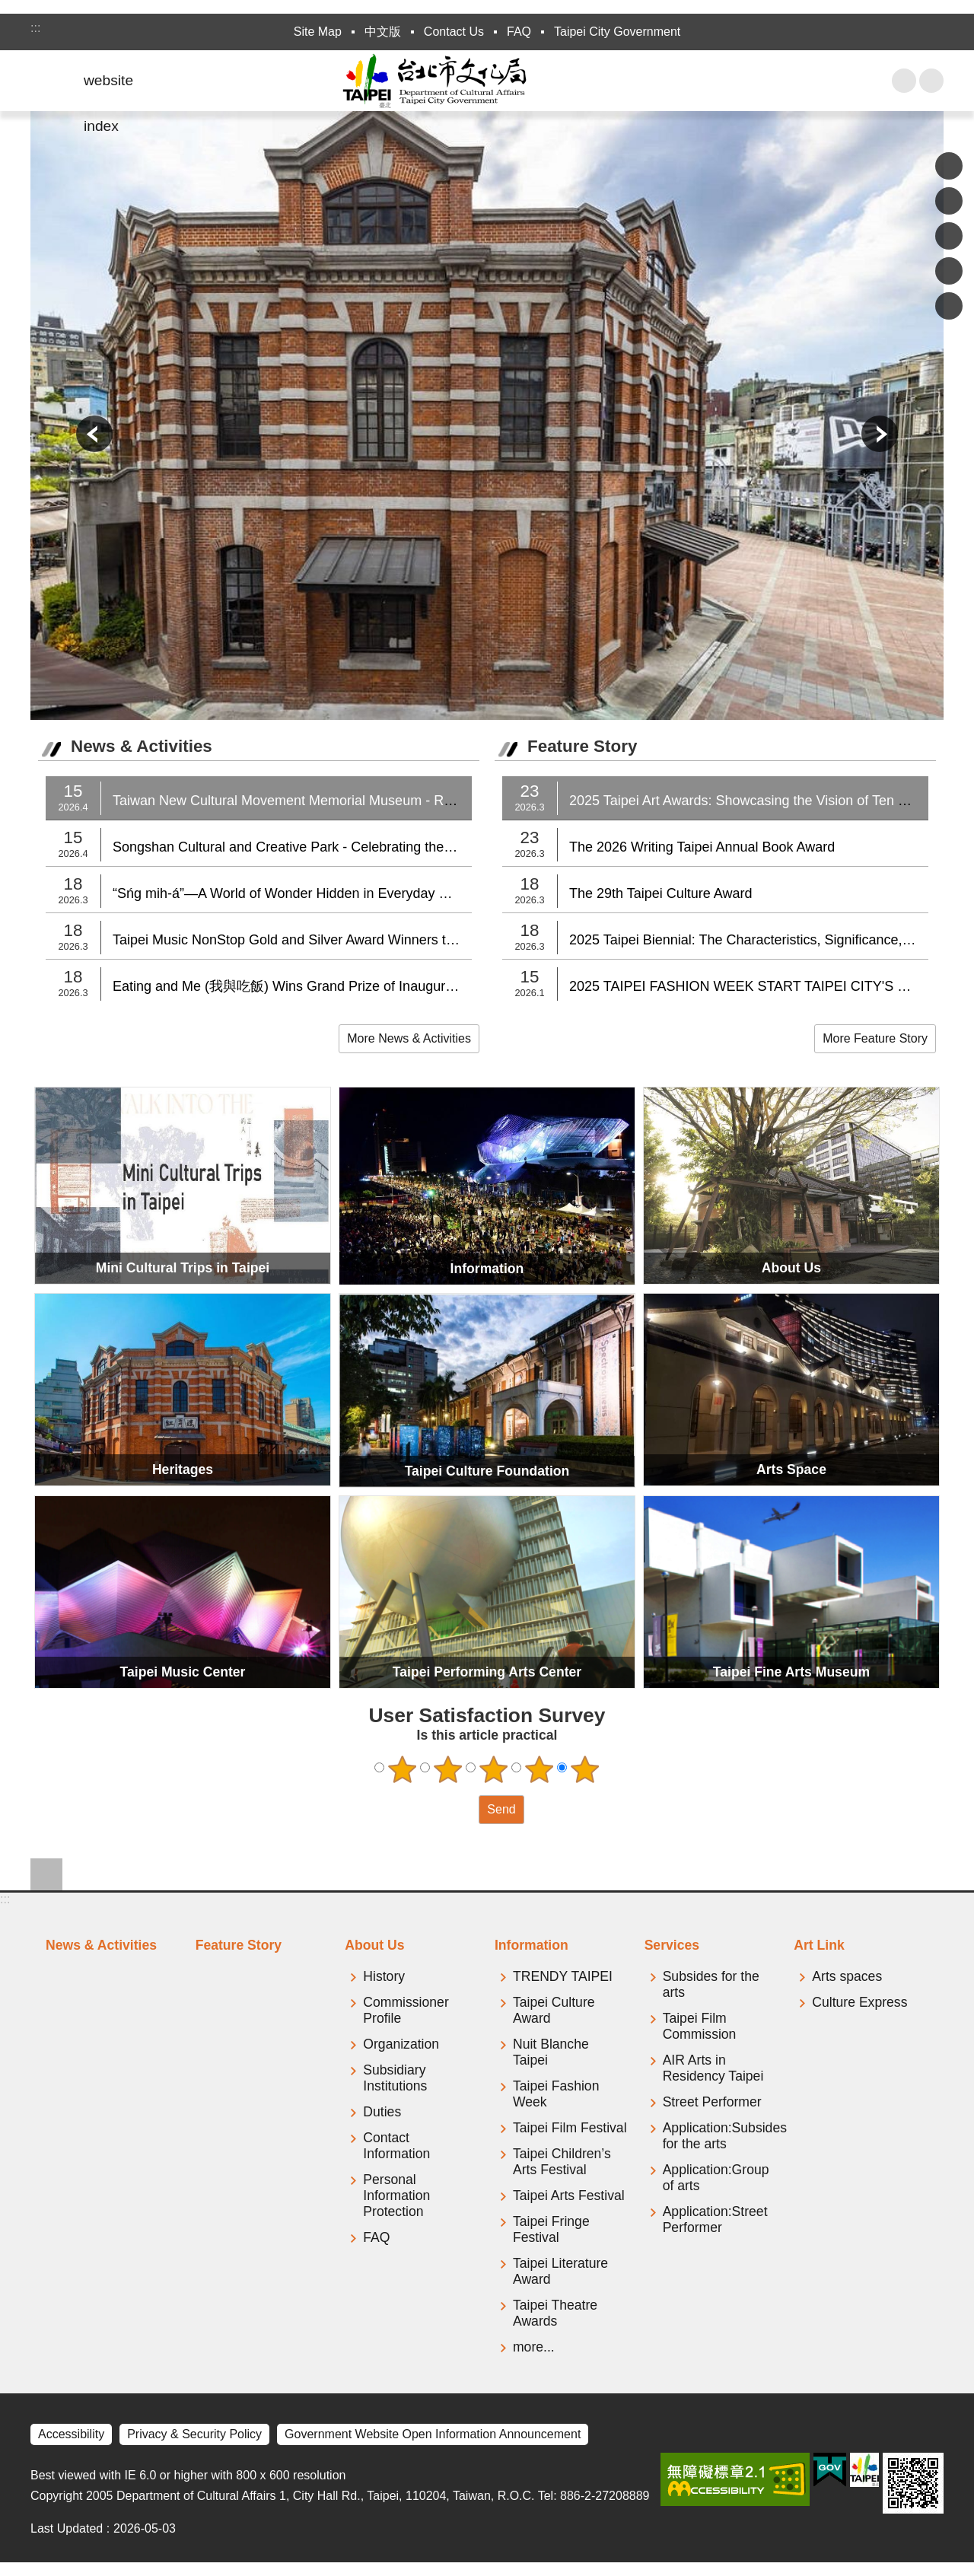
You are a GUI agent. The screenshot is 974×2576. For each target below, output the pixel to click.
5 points (585, 1769)
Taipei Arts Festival (569, 2195)
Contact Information (396, 2145)
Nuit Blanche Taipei (551, 2052)
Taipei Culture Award (554, 2010)
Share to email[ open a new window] (949, 306)
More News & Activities (409, 1038)
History (384, 1976)
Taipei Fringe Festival (551, 2229)
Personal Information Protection (396, 2195)
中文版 (382, 31)
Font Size (931, 80)
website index (108, 87)
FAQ (519, 31)
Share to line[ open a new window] (949, 271)
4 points (539, 1769)
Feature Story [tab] (239, 1945)
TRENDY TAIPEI (563, 1976)
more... (534, 2347)
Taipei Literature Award (560, 2271)
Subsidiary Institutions (395, 2078)
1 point (402, 1769)
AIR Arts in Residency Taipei (713, 2068)
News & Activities (141, 746)
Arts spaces (847, 1976)
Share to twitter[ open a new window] (949, 236)
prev (94, 434)
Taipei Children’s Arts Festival (562, 2161)
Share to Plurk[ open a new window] (949, 201)
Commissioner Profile (405, 2010)
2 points (448, 1769)
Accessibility (71, 2434)
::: (35, 27)
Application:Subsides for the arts (721, 2135)
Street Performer (712, 2102)
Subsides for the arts (711, 1984)
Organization (401, 2044)
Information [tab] (531, 1945)
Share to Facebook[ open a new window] (949, 166)
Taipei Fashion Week (556, 2094)
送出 (464, 1809)
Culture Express (859, 2002)
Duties (382, 2111)
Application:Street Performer (715, 2219)
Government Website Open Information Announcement (433, 2434)
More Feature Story (875, 1038)
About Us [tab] (374, 1945)
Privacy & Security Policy (194, 2434)
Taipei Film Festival (570, 2127)
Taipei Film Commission (700, 2026)
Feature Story (582, 746)
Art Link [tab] (819, 1945)
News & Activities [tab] (101, 1945)
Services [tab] (672, 1945)
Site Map (318, 31)
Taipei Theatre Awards (555, 2313)
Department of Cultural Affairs (487, 80)
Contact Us (454, 31)
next (879, 434)
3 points (493, 1769)
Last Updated (66, 2528)
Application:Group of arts (716, 2177)
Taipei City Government (617, 31)
